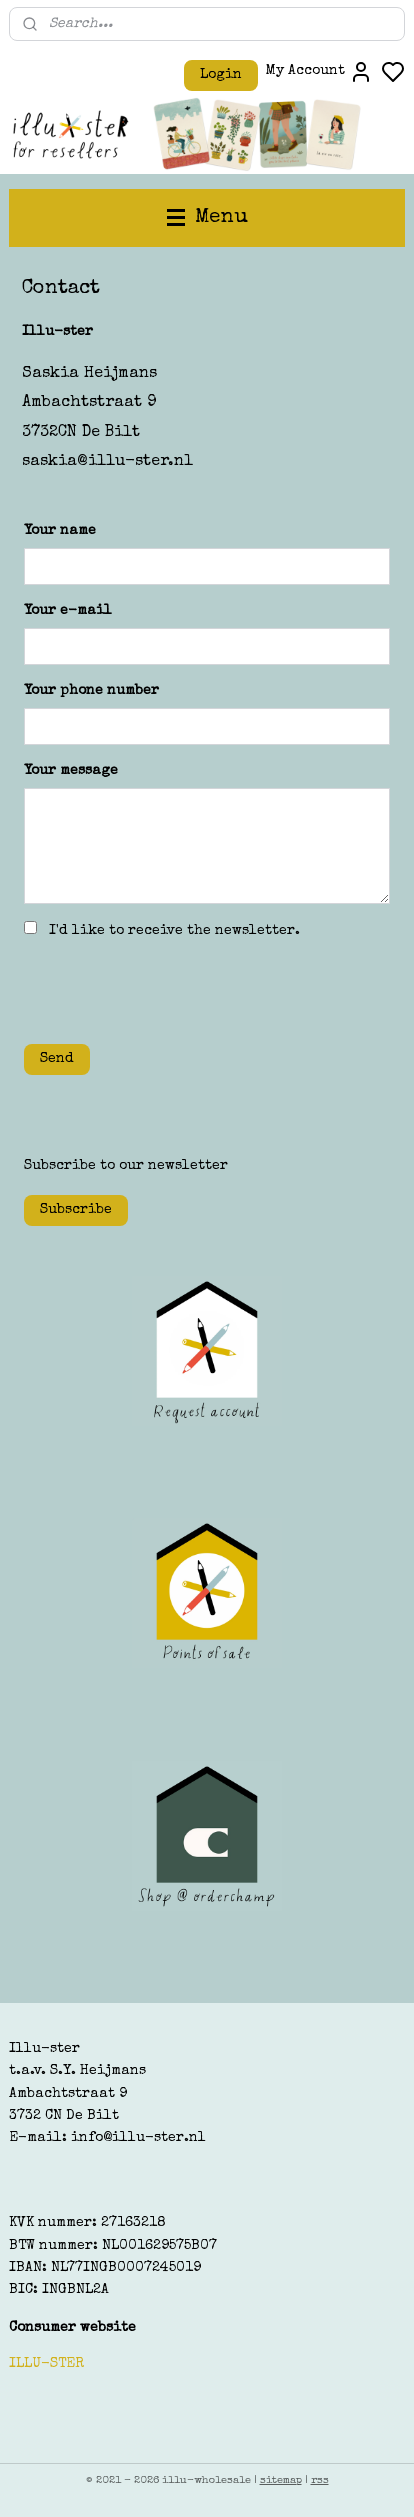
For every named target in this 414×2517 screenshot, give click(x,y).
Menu (207, 217)
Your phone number (91, 691)
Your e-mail (68, 611)
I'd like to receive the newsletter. (174, 931)
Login (221, 75)
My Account (319, 72)
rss (320, 2480)
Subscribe (76, 1210)
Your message (71, 771)
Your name (60, 532)
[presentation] (176, 989)
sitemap (281, 2480)
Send (57, 1059)
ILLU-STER (46, 2364)
